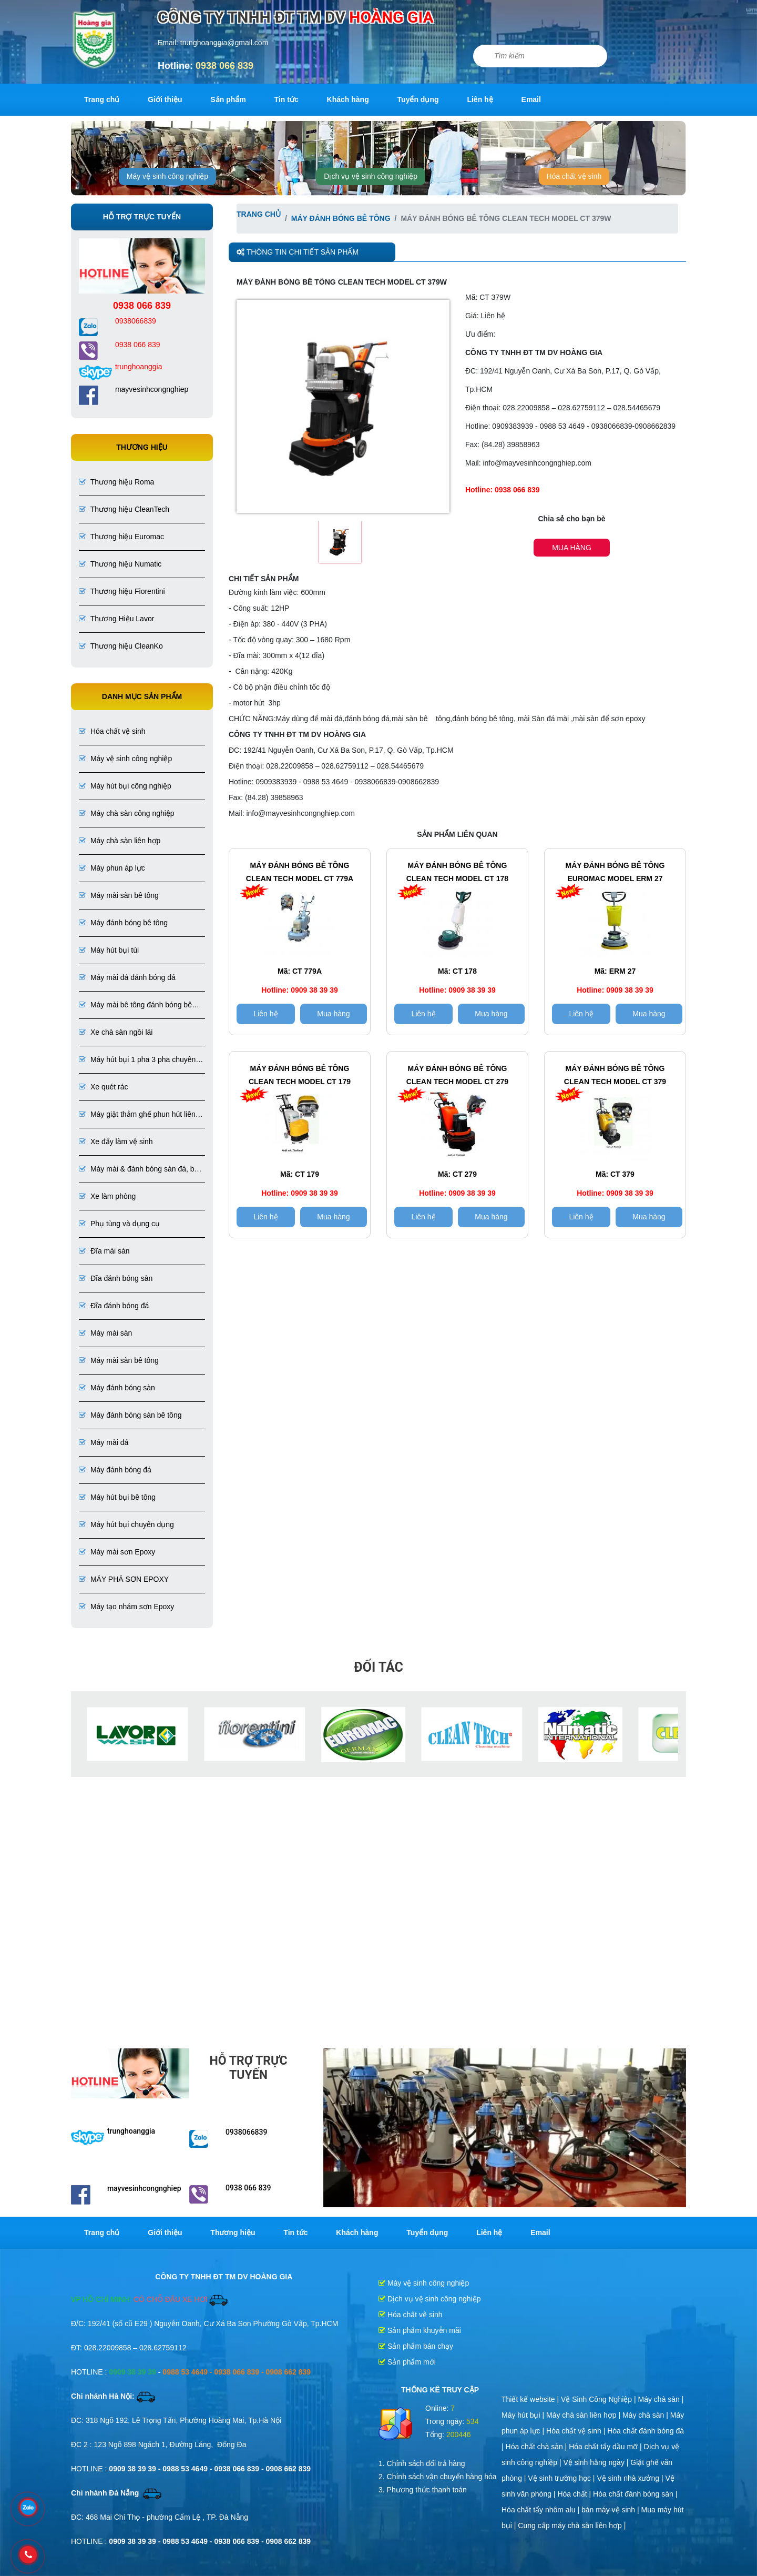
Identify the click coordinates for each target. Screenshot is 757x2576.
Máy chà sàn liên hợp (119, 840)
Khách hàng (348, 99)
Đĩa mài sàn (104, 1251)
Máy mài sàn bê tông (119, 895)
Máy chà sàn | (661, 2399)
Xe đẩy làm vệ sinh (116, 1141)
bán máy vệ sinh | (611, 2510)
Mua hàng (571, 547)
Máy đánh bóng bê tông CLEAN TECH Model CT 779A (299, 872)
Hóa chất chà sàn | (537, 2446)
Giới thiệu (165, 99)
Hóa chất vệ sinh (574, 176)
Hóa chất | (575, 2494)
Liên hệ (480, 99)
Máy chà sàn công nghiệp (127, 813)
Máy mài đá (103, 1442)
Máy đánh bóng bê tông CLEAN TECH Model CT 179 (300, 1075)
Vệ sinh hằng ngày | (597, 2462)
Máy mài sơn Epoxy (117, 1552)
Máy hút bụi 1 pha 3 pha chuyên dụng (137, 1060)
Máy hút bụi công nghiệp (125, 786)
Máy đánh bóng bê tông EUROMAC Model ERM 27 (615, 872)
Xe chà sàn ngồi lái (115, 1032)
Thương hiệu (232, 2232)
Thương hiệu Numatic (120, 564)
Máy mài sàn (105, 1333)
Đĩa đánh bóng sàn (115, 1278)
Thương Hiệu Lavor (116, 618)
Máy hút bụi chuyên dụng (126, 1524)
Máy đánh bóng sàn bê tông (130, 1415)
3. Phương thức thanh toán (422, 2490)
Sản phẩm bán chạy (415, 2346)
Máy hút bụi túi (109, 950)
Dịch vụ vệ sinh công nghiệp (370, 176)
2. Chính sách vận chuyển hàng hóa (437, 2476)
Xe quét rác (103, 1087)
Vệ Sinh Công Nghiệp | (599, 2399)
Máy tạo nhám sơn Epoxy (126, 1606)
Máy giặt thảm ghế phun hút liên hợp (137, 1115)
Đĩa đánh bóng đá (114, 1305)
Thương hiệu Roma (116, 482)
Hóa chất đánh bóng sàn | (635, 2494)
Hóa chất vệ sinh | (576, 2431)
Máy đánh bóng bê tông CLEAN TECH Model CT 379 (615, 1075)
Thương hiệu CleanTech (124, 509)
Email (531, 99)
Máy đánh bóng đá (115, 1470)
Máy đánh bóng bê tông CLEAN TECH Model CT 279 (457, 1075)
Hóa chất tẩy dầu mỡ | (606, 2446)
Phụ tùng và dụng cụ (119, 1223)
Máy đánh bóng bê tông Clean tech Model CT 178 (457, 872)
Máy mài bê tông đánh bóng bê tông (135, 1006)
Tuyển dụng (418, 99)
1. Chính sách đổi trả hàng (421, 2463)
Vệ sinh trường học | (562, 2478)
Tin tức (286, 99)
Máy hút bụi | (524, 2415)
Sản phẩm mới (407, 2362)
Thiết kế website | (531, 2399)
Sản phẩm (227, 99)
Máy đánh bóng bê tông (123, 922)
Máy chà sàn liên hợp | (584, 2415)
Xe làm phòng (107, 1196)
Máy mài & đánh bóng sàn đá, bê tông (138, 1170)
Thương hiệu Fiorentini (122, 591)
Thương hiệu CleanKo (121, 646)
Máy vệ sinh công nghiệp (167, 176)
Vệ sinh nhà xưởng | (631, 2478)
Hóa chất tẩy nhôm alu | (541, 2510)
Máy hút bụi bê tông (117, 1497)
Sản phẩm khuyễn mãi (419, 2330)
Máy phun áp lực (112, 868)
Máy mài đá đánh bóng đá (127, 977)
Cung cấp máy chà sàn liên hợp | (572, 2525)
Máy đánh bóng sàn (117, 1387)
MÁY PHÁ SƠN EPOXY (124, 1579)
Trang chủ (101, 99)
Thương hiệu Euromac (121, 536)
